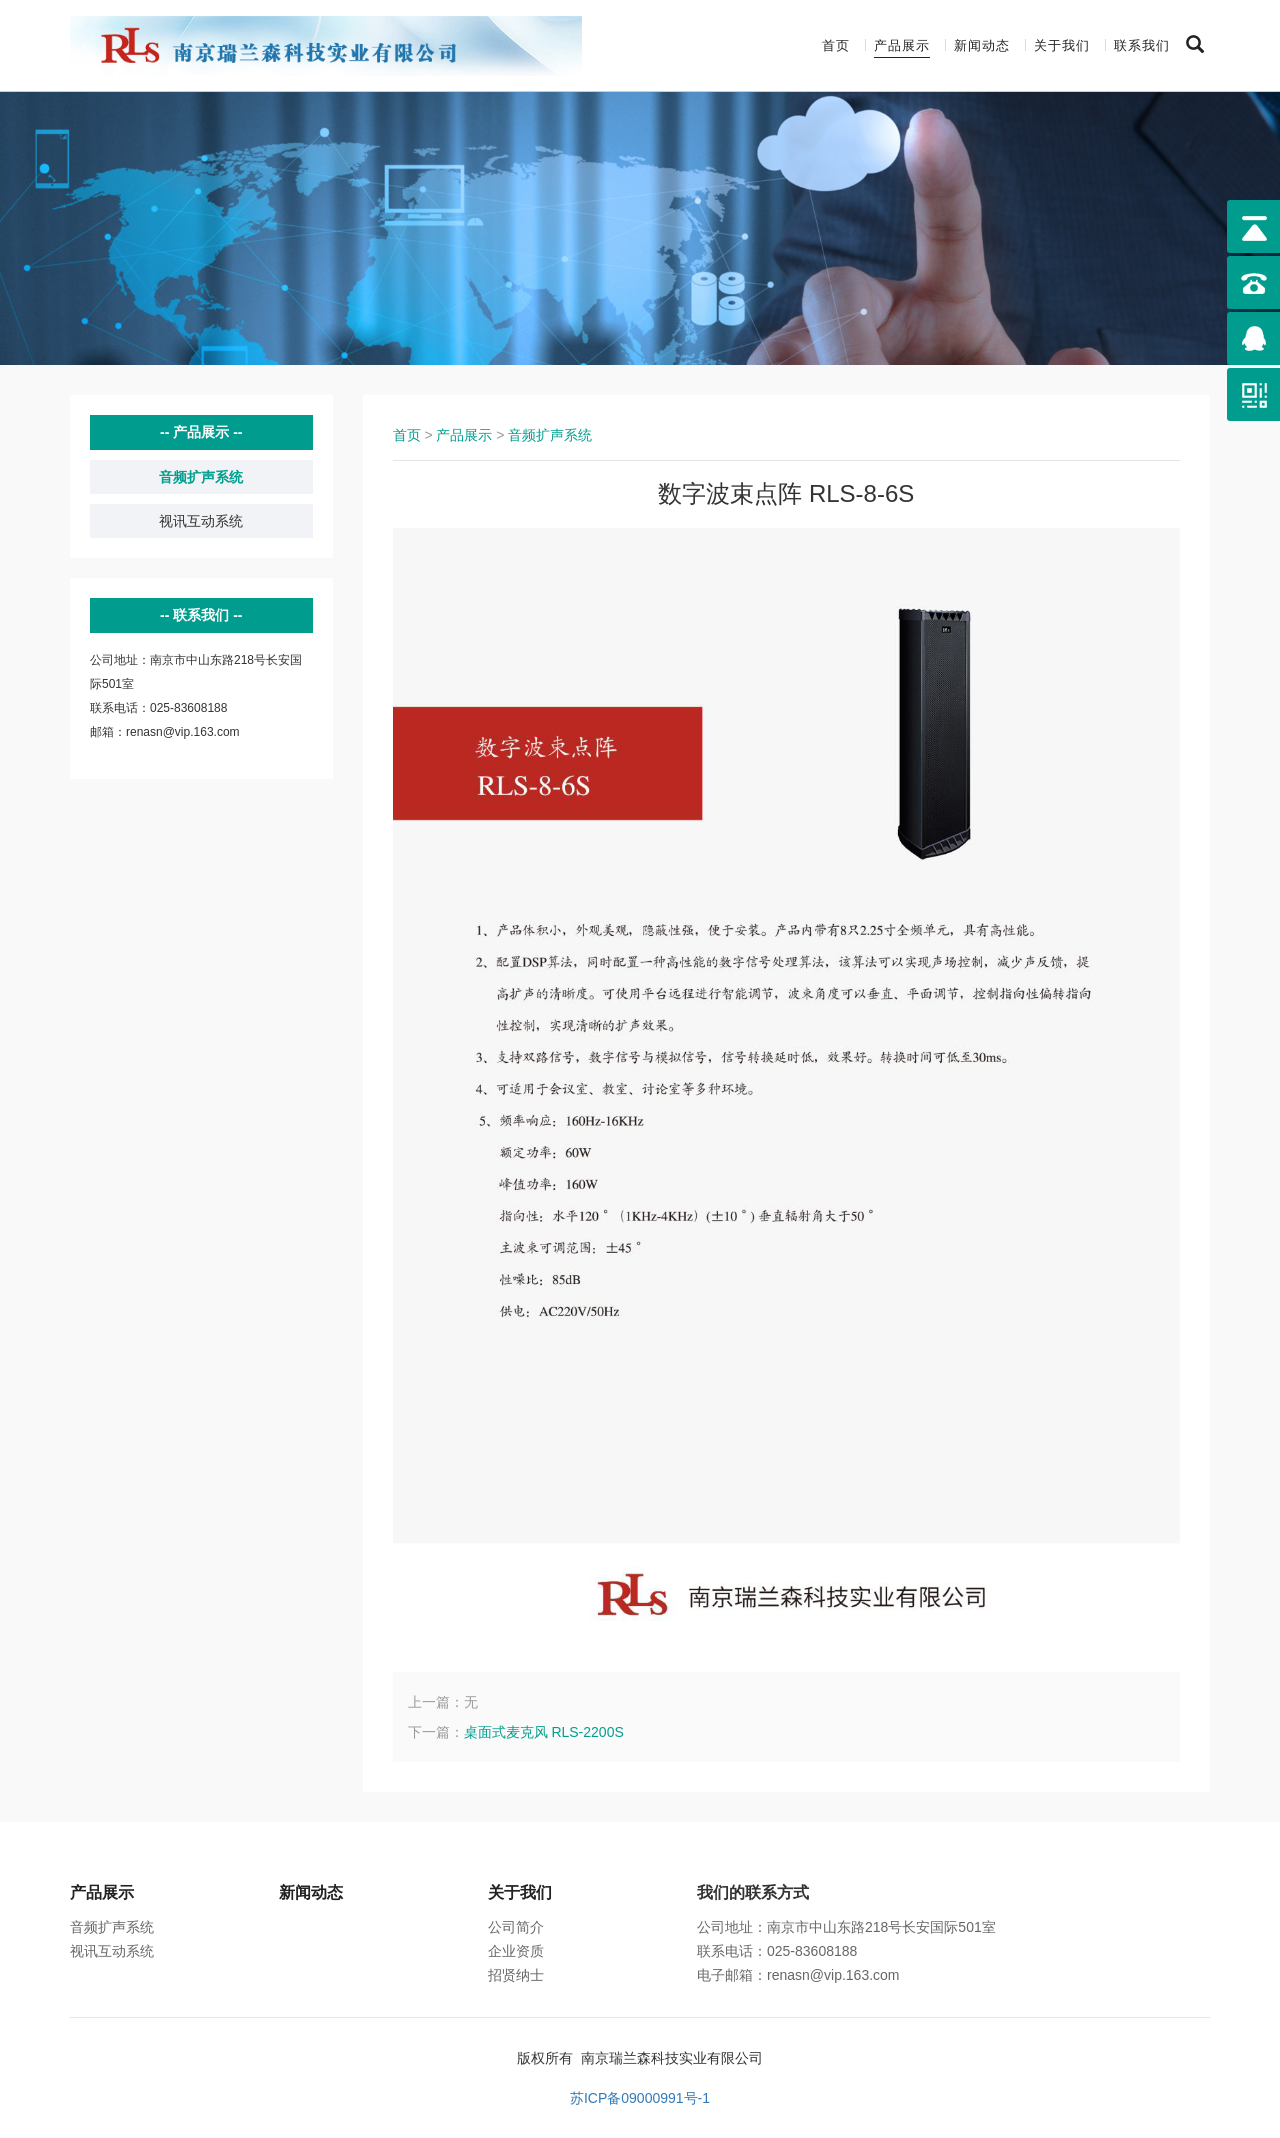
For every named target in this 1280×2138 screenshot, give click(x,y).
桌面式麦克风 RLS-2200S (544, 1732)
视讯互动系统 (201, 521)
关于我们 (1062, 45)
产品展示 (902, 45)
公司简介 (516, 1927)
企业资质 (516, 1951)
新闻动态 (982, 45)
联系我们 (1142, 45)
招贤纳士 (516, 1975)
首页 (836, 45)
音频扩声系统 (201, 477)
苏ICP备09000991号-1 (640, 2098)
